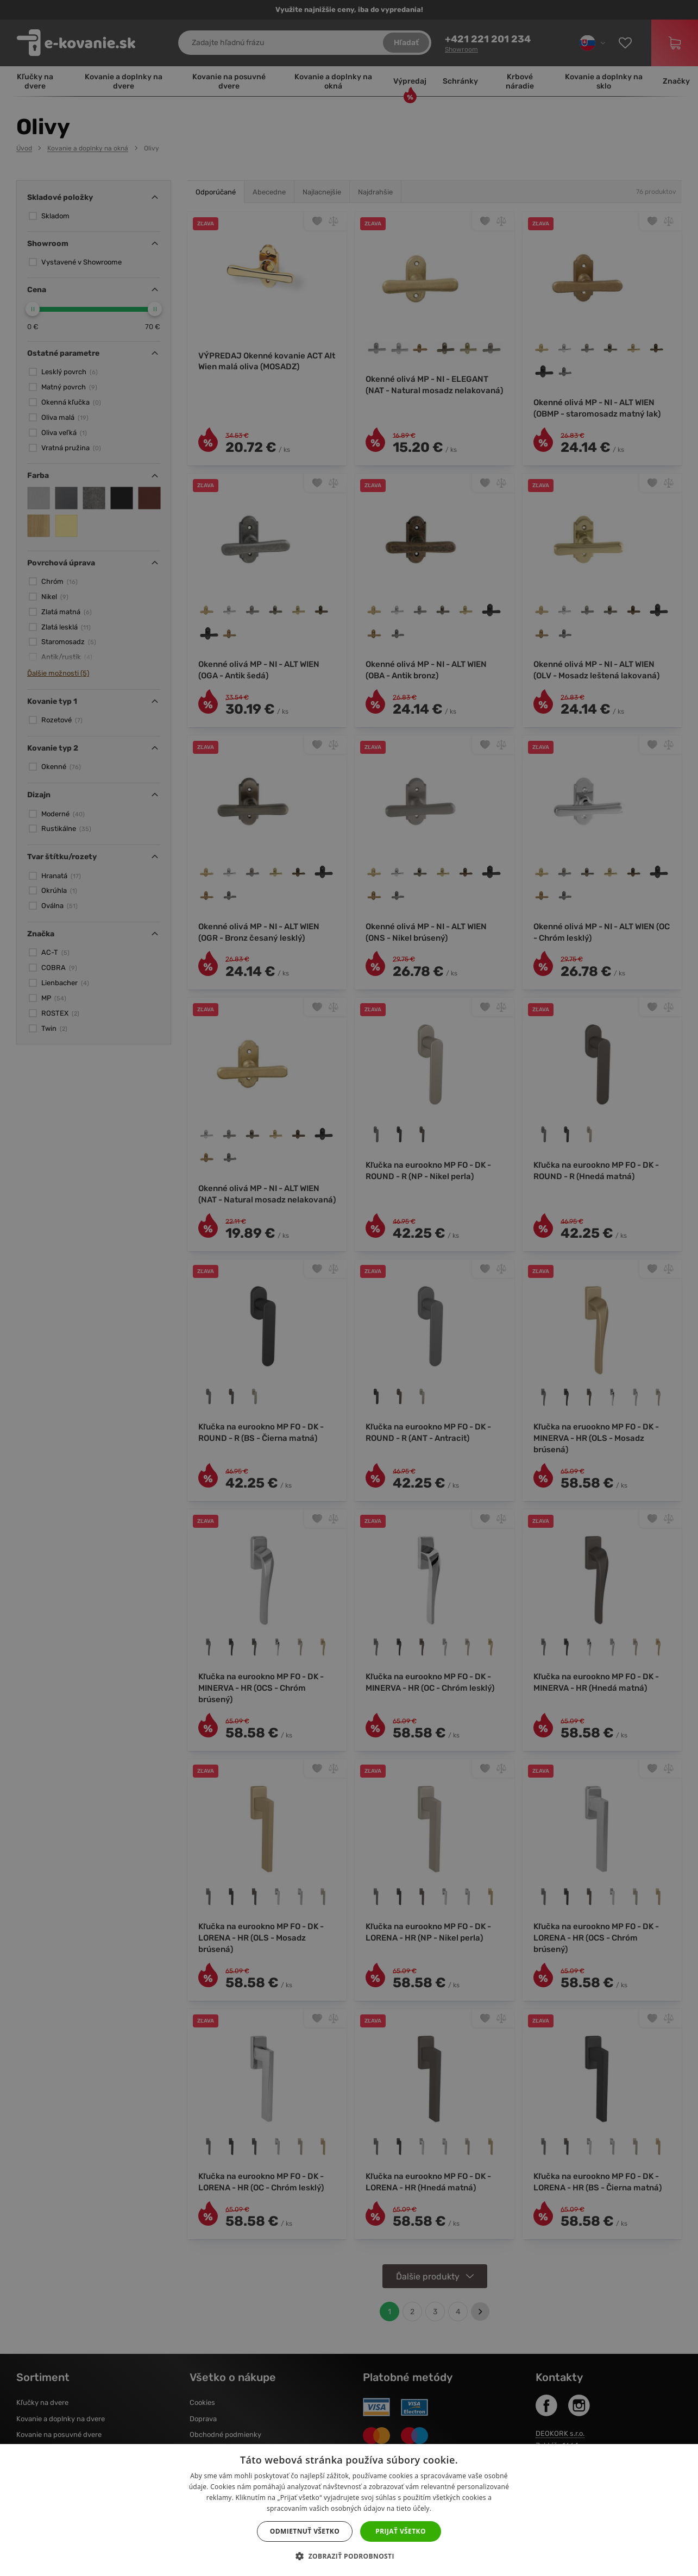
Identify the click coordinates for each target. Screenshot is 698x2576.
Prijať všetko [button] (400, 2531)
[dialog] (349, 1288)
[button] (349, 2556)
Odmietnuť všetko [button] (304, 2531)
